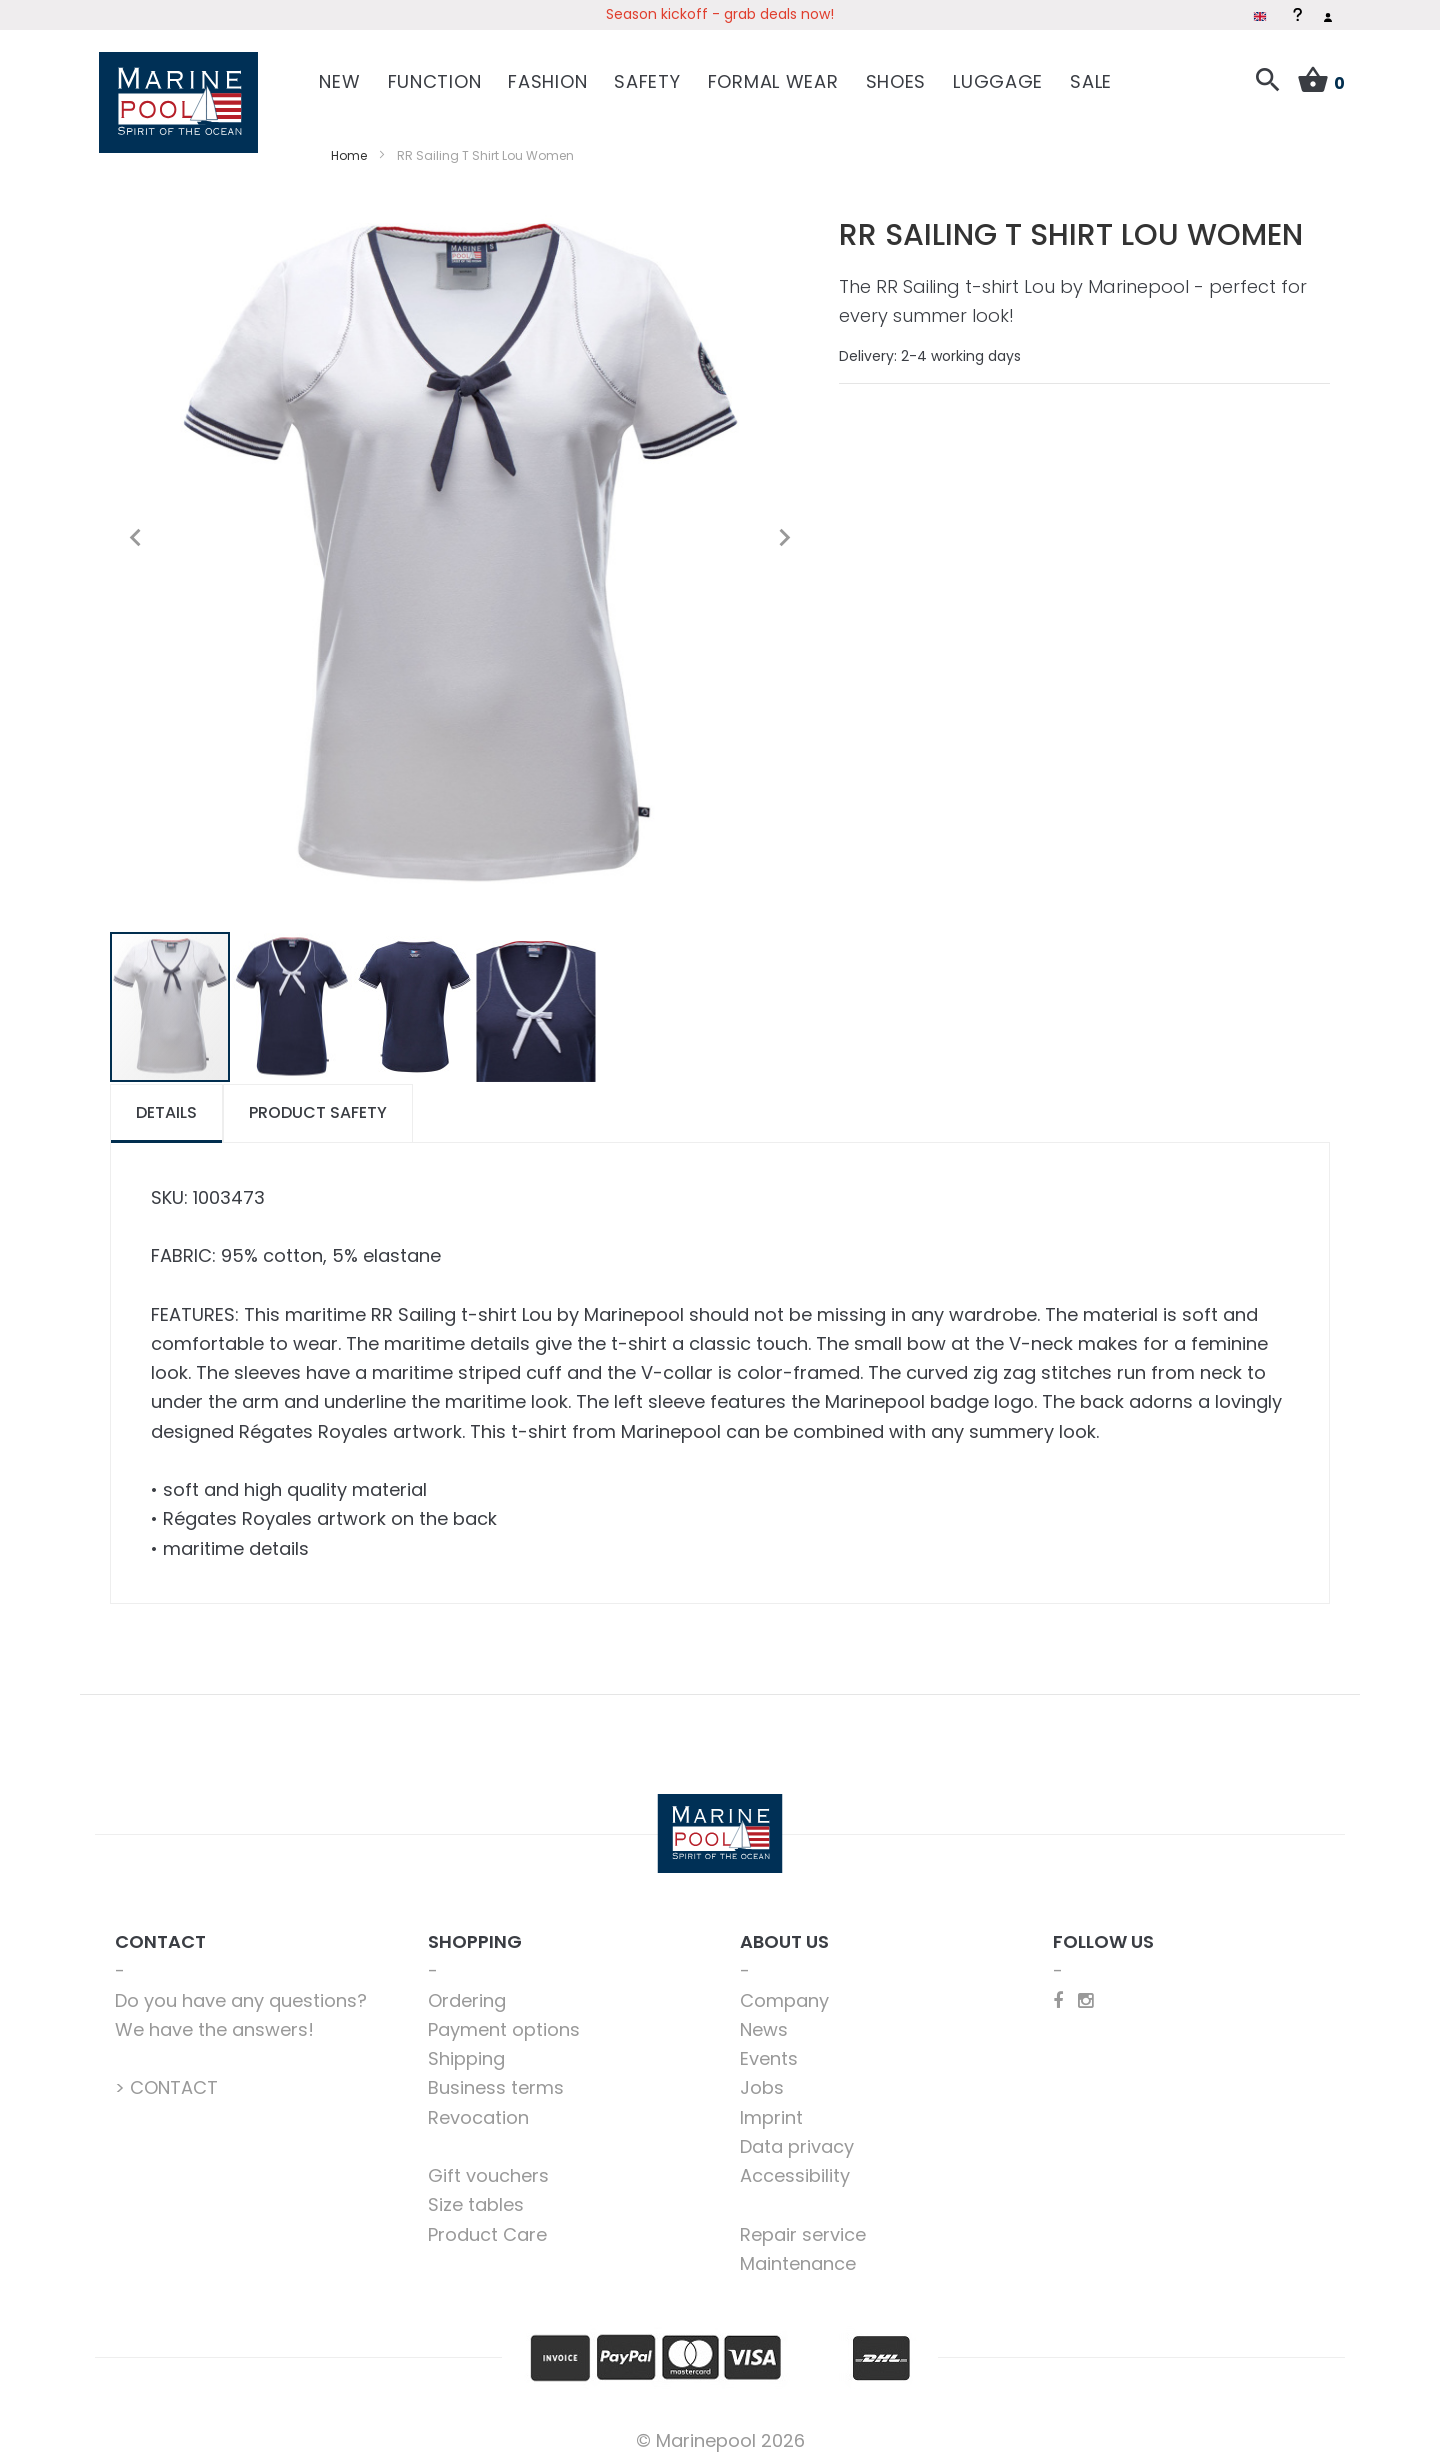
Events (769, 2046)
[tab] (166, 1101)
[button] (135, 526)
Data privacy (797, 2134)
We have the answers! (214, 2017)
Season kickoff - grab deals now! (720, 14)
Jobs (762, 2076)
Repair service (803, 2222)
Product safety (318, 1100)
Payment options (504, 2017)
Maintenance (798, 2251)
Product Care (487, 2222)
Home (349, 143)
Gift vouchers (488, 2163)
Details (166, 1100)
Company (784, 1988)
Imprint (771, 2105)
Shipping (466, 2046)
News (764, 2017)
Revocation (478, 2105)
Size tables (476, 2193)
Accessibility (795, 2163)
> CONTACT (166, 2076)
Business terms (496, 2076)
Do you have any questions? (241, 1988)
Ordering (467, 1988)
